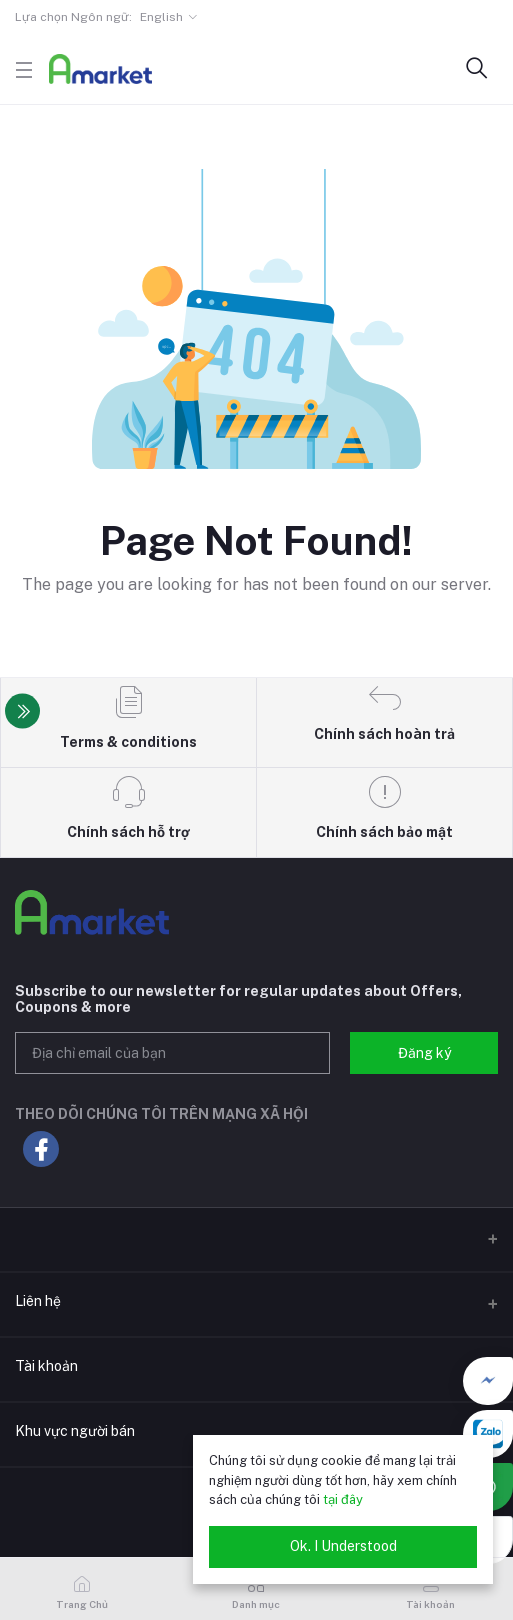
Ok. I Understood (343, 1546)
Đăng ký (424, 1053)
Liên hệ (38, 1301)
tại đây (343, 1499)
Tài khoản (46, 1366)
